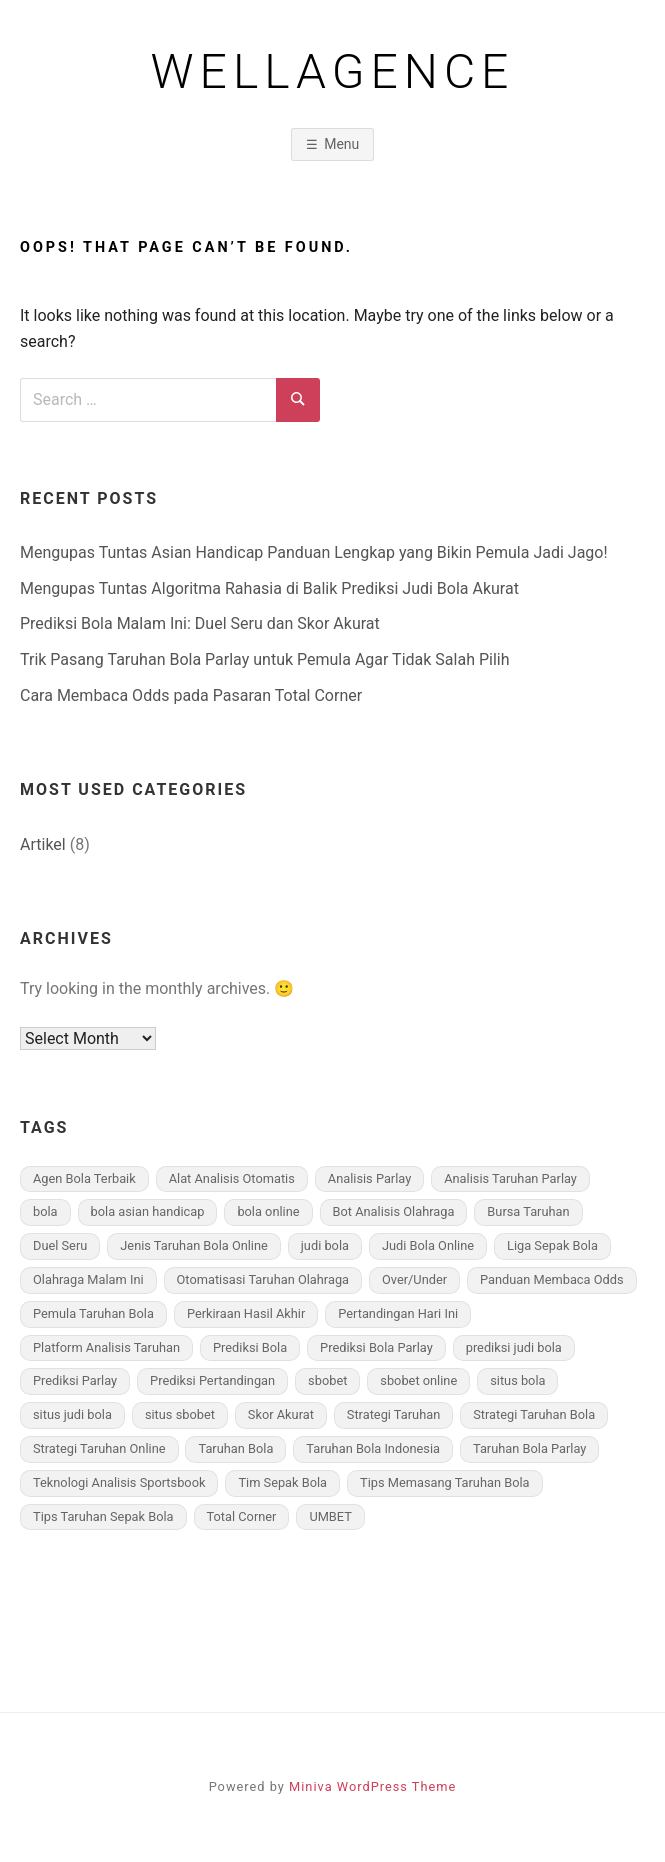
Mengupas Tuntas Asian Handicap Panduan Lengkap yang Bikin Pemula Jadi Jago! (314, 552)
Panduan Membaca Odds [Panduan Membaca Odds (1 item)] (552, 1279)
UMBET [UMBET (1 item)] (330, 1516)
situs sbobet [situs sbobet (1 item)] (180, 1414)
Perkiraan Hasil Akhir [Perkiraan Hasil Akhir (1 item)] (246, 1313)
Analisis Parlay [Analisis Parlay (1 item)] (369, 1178)
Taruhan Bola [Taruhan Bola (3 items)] (235, 1448)
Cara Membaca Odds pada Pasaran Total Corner (191, 695)
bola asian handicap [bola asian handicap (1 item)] (148, 1211)
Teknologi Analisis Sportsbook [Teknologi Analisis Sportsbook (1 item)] (119, 1482)
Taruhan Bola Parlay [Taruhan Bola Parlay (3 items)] (529, 1448)
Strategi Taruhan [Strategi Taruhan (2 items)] (393, 1414)
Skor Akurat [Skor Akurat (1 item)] (281, 1414)
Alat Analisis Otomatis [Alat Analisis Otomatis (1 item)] (232, 1178)
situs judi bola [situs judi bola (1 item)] (72, 1414)
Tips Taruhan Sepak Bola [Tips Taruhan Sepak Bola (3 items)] (103, 1516)
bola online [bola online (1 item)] (268, 1211)
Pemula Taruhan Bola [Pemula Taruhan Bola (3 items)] (93, 1313)
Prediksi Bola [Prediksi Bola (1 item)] (250, 1347)
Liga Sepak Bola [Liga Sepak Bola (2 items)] (552, 1245)
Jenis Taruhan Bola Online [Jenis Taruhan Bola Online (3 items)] (194, 1245)
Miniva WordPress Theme (372, 1786)
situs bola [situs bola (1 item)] (517, 1380)
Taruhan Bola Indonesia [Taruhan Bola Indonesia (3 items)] (373, 1448)
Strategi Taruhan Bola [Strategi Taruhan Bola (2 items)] (534, 1414)
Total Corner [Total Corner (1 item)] (242, 1516)
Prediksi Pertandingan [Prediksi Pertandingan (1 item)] (212, 1380)
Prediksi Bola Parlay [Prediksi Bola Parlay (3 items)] (376, 1347)
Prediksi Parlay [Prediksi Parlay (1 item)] (75, 1380)
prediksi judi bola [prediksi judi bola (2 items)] (514, 1347)
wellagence (333, 72)
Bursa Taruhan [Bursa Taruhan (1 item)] (528, 1211)
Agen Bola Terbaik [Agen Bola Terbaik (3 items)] (84, 1178)
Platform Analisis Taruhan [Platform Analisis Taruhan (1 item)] (106, 1347)
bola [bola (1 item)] (45, 1211)
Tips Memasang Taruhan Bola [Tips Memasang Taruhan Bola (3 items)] (444, 1482)
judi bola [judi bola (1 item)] (325, 1245)
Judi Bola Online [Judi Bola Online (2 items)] (428, 1245)
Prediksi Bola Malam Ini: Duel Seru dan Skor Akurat (200, 623)
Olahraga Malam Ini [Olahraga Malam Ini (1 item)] (88, 1279)
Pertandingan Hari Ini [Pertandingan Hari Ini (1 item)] (398, 1313)
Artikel (43, 844)
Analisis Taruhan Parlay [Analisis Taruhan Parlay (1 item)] (510, 1178)
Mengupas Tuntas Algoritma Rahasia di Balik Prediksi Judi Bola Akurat (269, 588)
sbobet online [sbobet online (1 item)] (418, 1380)
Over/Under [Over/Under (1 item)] (414, 1279)
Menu (341, 144)
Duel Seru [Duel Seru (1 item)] (60, 1245)
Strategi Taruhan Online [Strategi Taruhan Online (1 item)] (99, 1448)
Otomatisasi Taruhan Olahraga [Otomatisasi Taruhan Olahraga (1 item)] (263, 1279)
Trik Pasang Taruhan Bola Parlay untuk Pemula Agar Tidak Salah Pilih (265, 659)
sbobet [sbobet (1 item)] (327, 1380)
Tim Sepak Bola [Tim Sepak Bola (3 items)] (282, 1482)
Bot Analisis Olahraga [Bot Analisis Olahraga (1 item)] (394, 1211)
